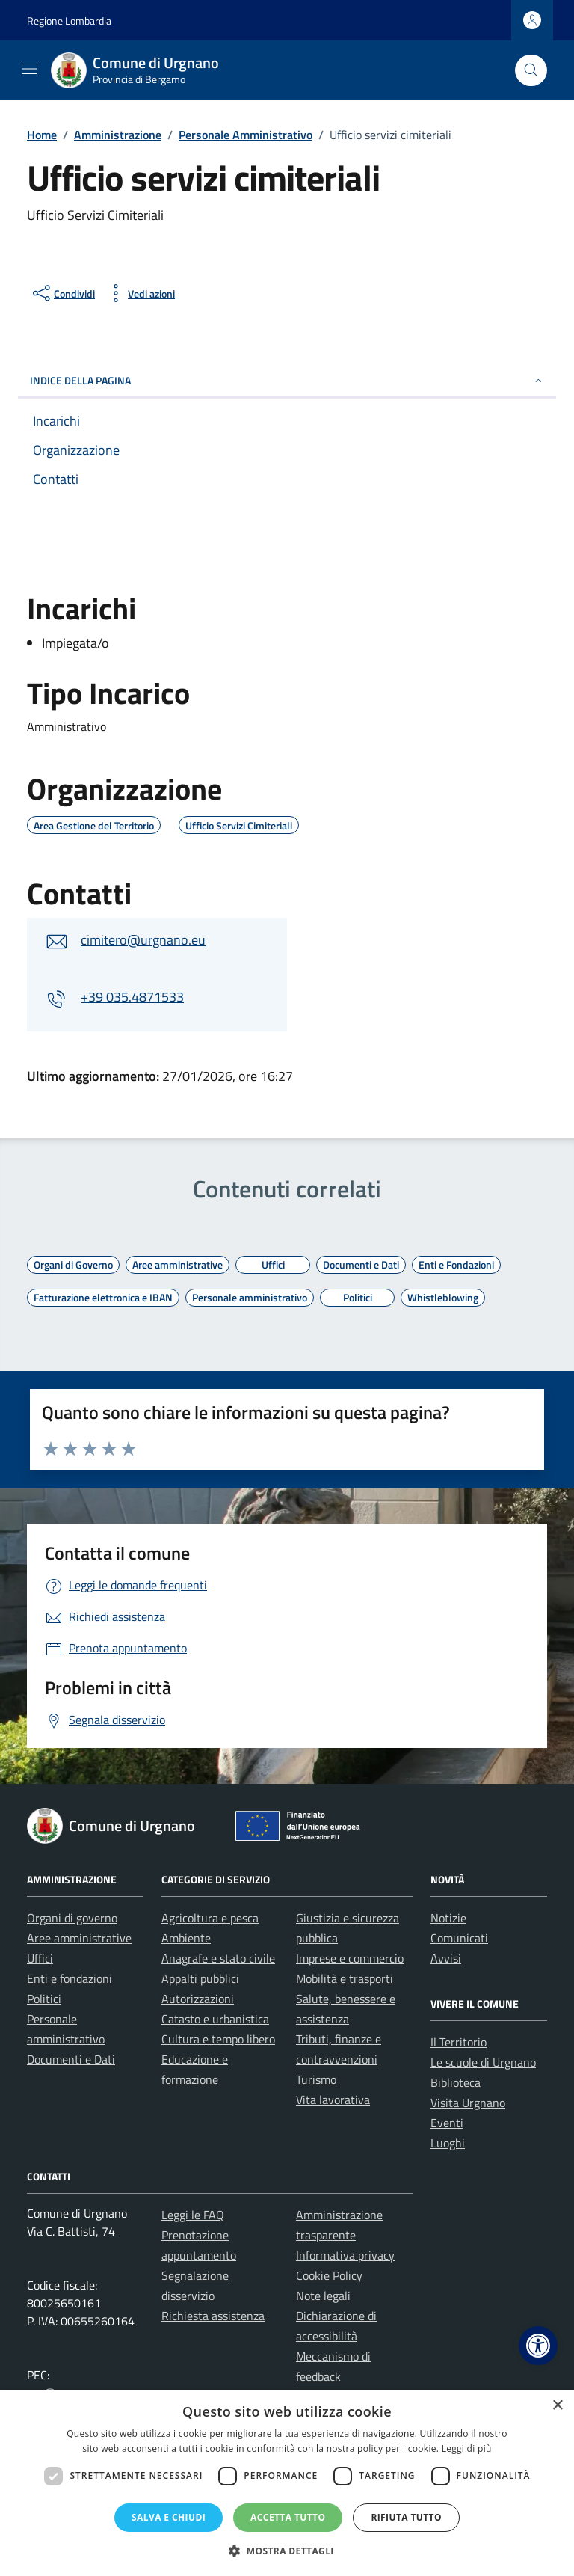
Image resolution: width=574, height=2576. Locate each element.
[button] (538, 2345)
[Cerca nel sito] (531, 71)
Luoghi (447, 2143)
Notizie (448, 1918)
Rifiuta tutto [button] (406, 2517)
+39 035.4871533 (132, 997)
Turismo (316, 2079)
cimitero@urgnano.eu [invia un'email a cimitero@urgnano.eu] (143, 940)
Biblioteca (455, 2082)
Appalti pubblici (200, 1978)
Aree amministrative (79, 1938)
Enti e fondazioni (69, 1978)
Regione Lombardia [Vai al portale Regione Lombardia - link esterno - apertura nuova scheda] (69, 20)
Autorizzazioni (197, 1999)
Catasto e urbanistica (215, 2019)
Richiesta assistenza (213, 2316)
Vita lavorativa (333, 2100)
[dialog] (287, 2483)
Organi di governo (72, 1918)
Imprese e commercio (350, 1958)
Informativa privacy (345, 2255)
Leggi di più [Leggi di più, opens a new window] (467, 2448)
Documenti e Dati (71, 2059)
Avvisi (445, 1958)
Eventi (446, 2123)
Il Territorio (458, 2042)
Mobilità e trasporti (344, 1978)
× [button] (557, 2405)
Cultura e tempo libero (218, 2039)
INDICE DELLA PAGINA (287, 380)
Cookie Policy (329, 2275)
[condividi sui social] (62, 293)
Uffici (40, 1958)
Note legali (323, 2295)
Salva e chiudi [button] (169, 2517)
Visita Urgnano (467, 2103)
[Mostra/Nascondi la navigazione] (30, 69)
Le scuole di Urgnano (483, 2062)
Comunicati (459, 1938)
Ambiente (186, 1938)
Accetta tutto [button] (287, 2517)
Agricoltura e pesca (210, 1918)
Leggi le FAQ (192, 2215)
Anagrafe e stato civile (218, 1958)
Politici (44, 1999)
